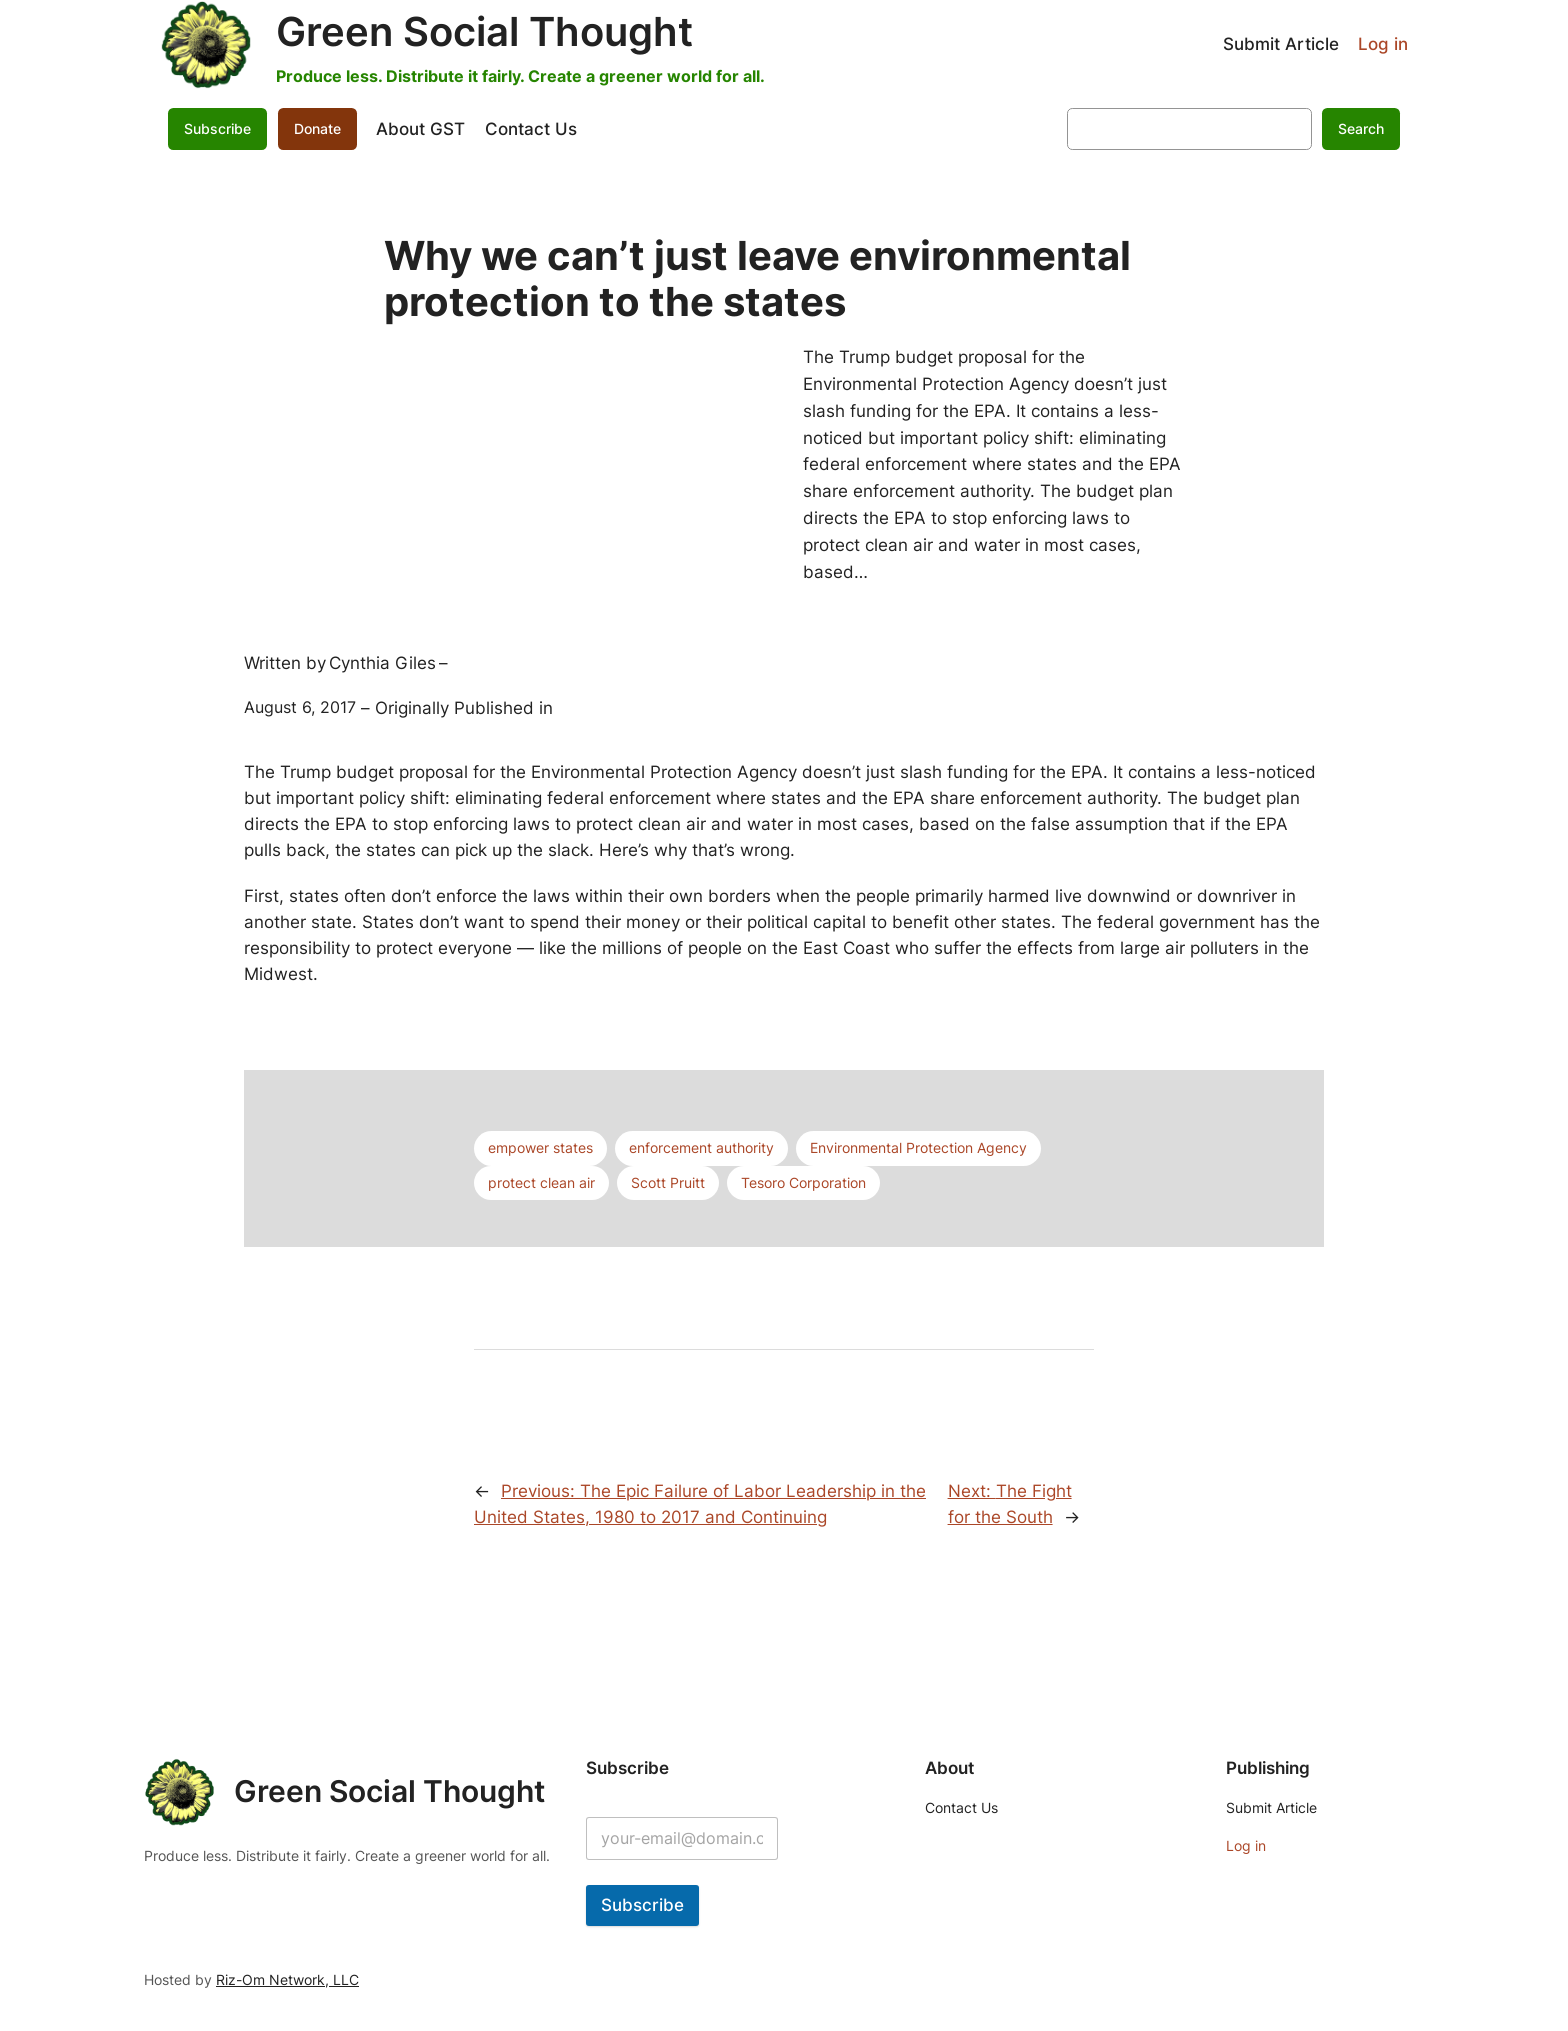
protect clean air (541, 1182)
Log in (1383, 44)
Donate (317, 128)
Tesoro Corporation (803, 1182)
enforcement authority (701, 1147)
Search (1361, 128)
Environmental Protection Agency (918, 1147)
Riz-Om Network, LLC (287, 1979)
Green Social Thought (484, 31)
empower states (540, 1147)
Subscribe (217, 128)
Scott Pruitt (668, 1182)
